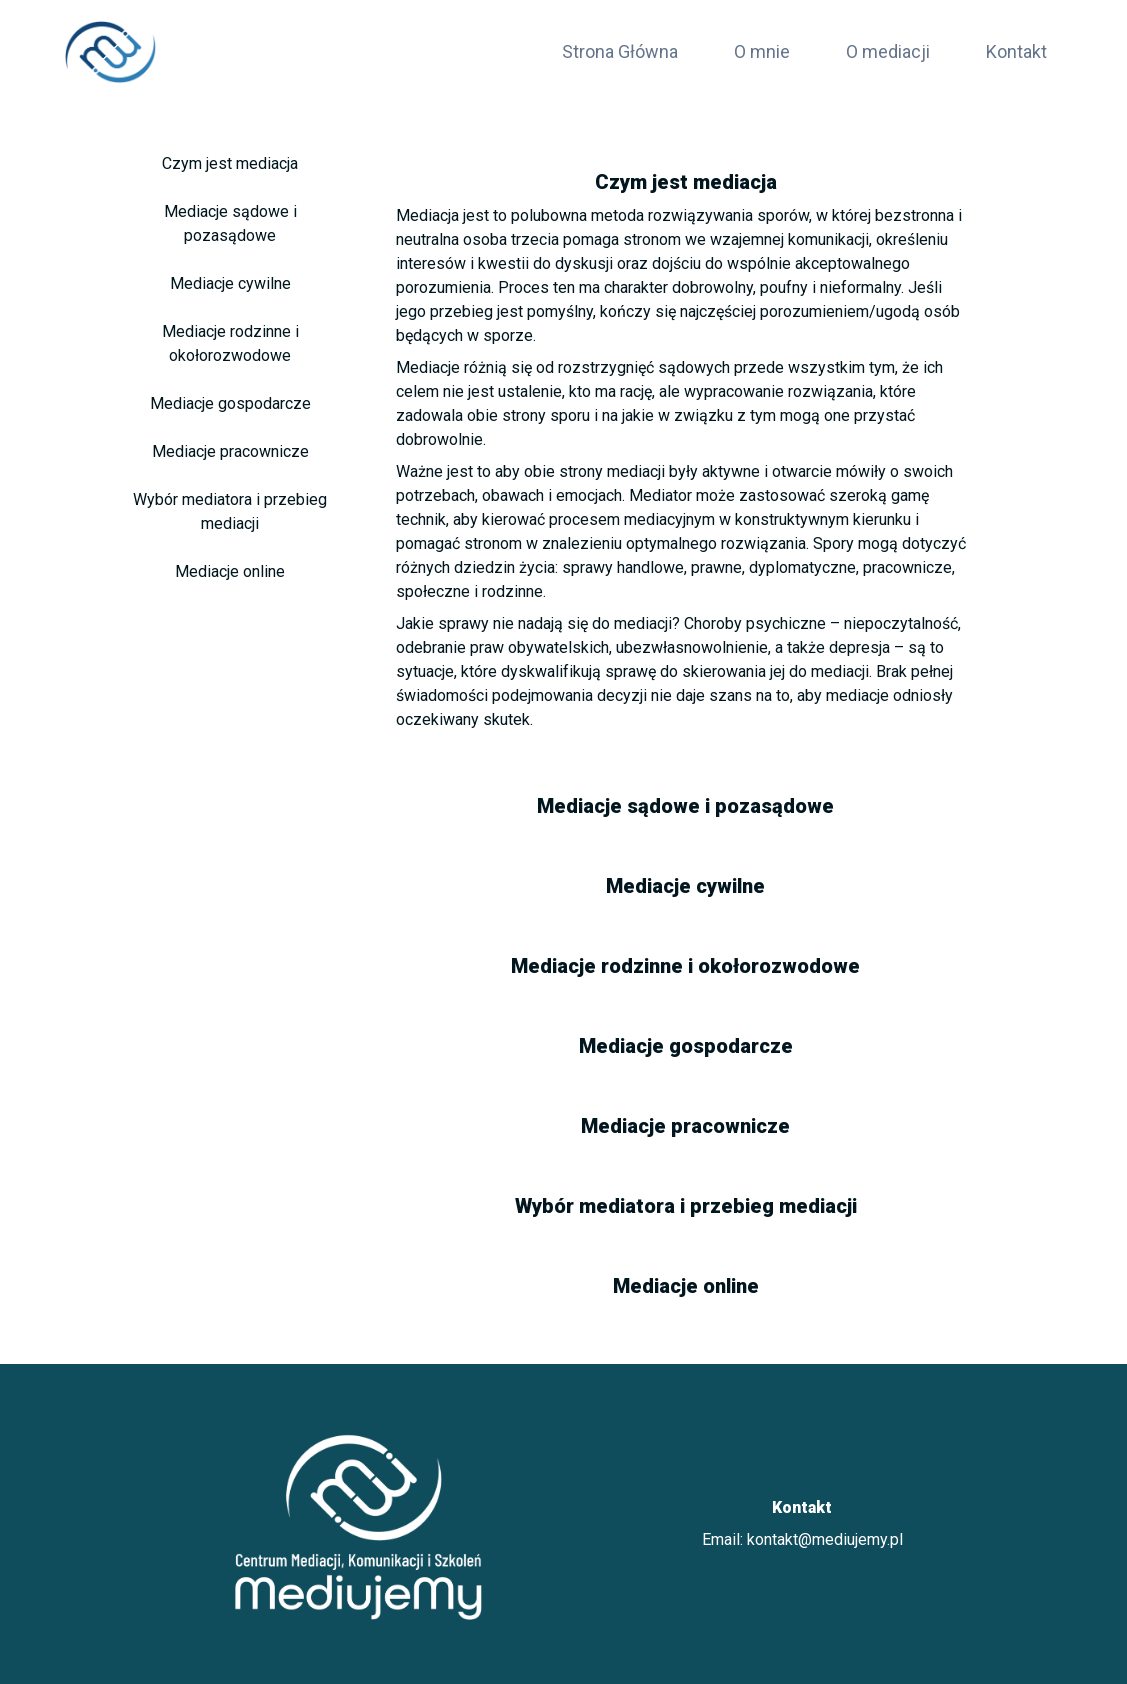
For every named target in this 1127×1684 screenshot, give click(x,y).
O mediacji (888, 51)
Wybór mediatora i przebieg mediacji (230, 511)
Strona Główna (620, 51)
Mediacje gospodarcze (230, 403)
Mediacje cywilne (230, 283)
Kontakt (1016, 51)
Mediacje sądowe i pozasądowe (230, 223)
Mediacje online (230, 571)
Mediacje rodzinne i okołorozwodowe (230, 343)
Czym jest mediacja (230, 163)
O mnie (762, 51)
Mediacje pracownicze (230, 451)
